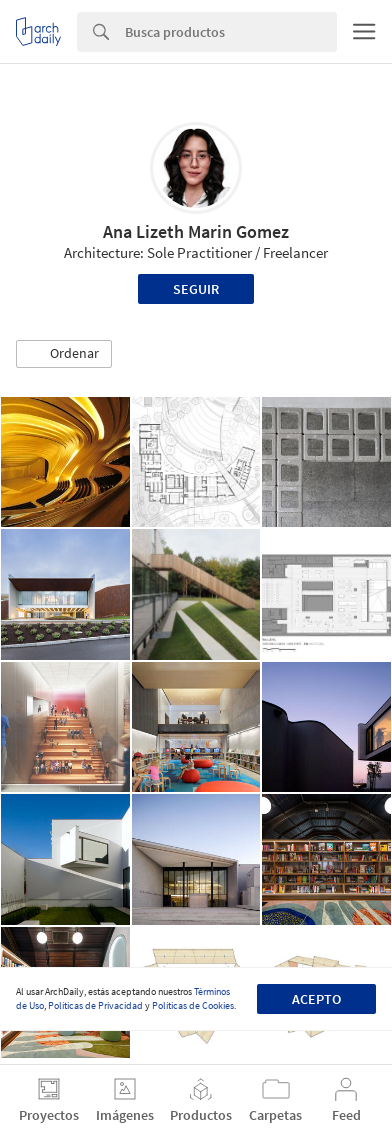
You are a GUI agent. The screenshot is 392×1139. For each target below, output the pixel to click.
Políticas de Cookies (193, 1005)
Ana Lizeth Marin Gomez (196, 231)
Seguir (196, 289)
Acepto (316, 999)
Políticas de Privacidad (95, 1005)
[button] (64, 354)
